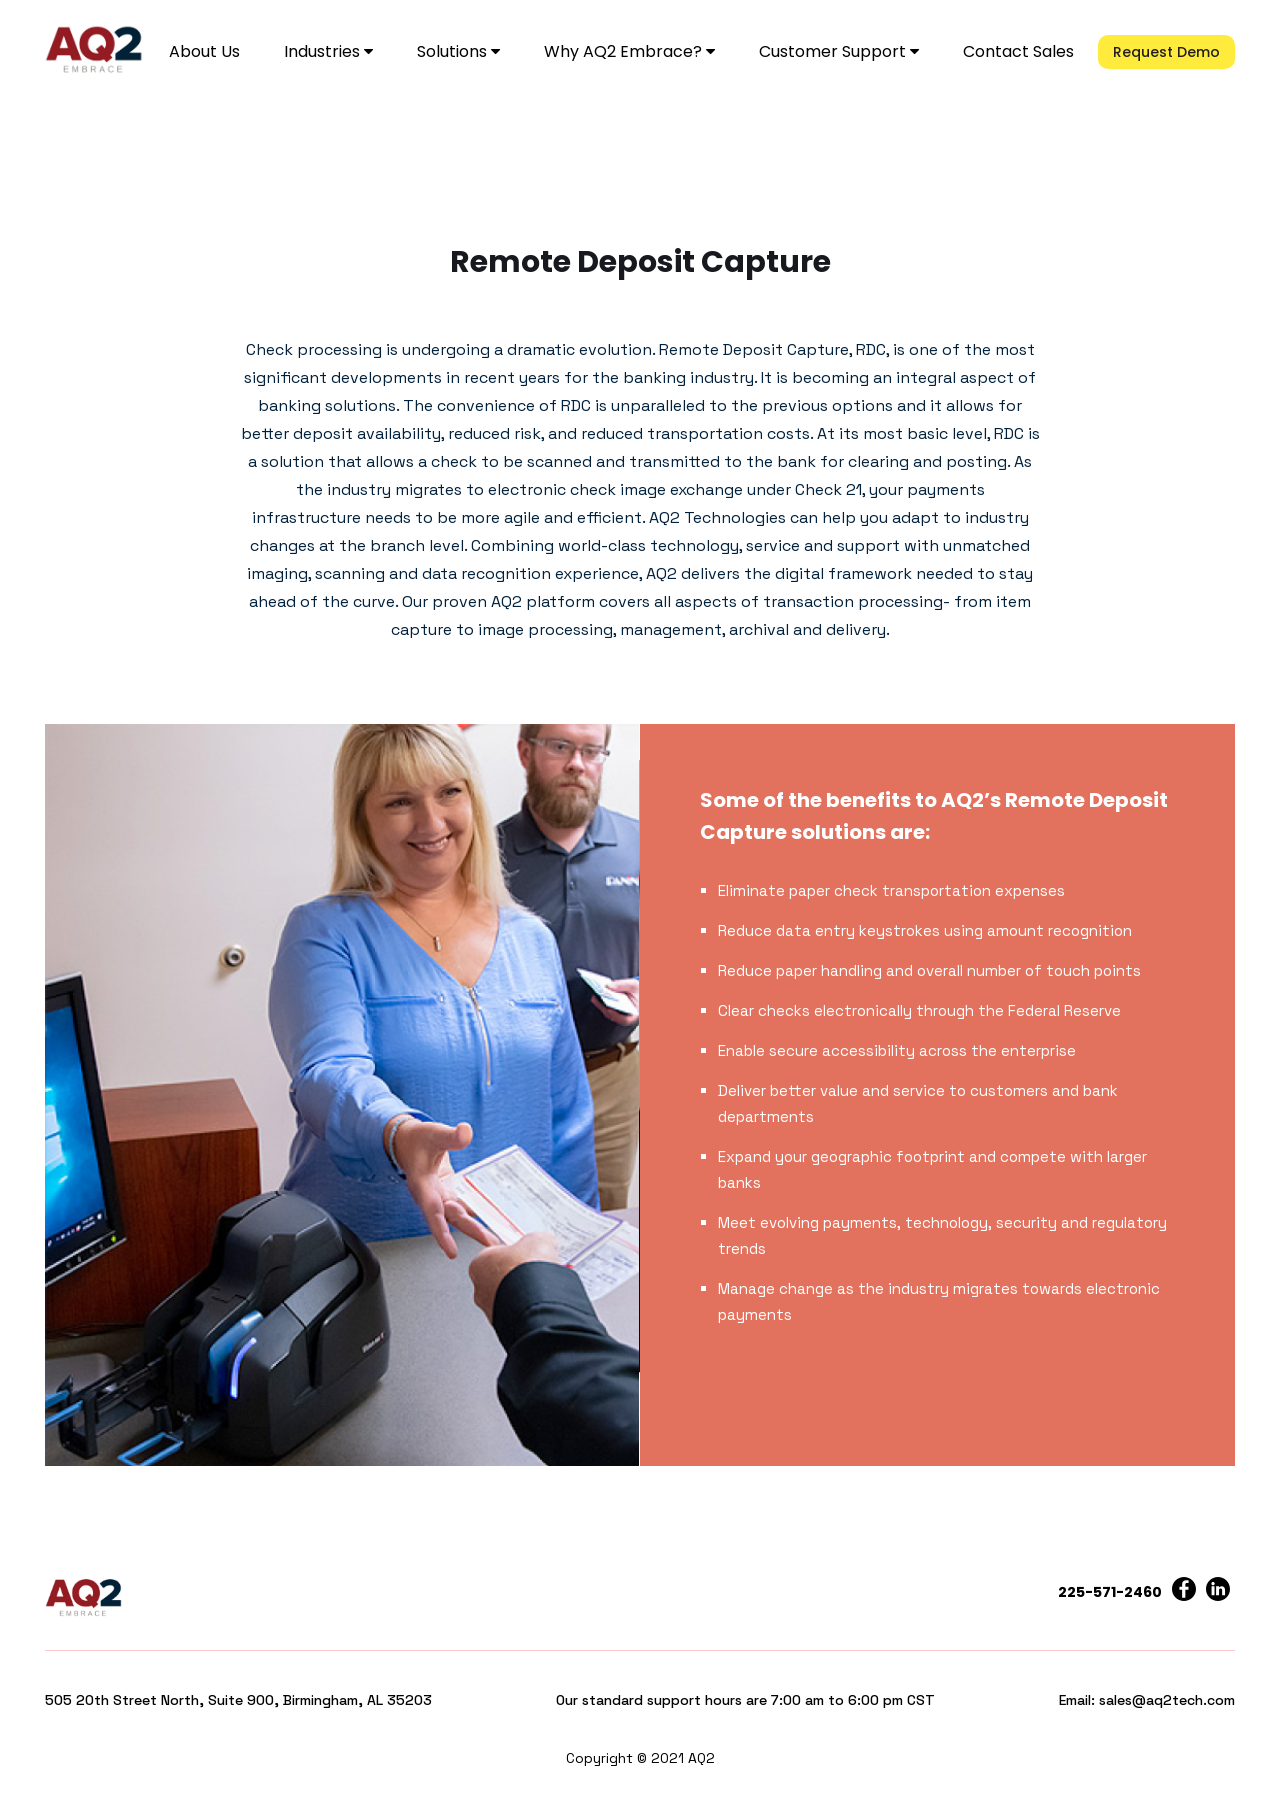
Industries (328, 51)
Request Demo (1166, 52)
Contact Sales (1018, 51)
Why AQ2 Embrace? (629, 51)
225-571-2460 (1110, 1592)
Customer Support (839, 51)
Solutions (458, 51)
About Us (204, 51)
